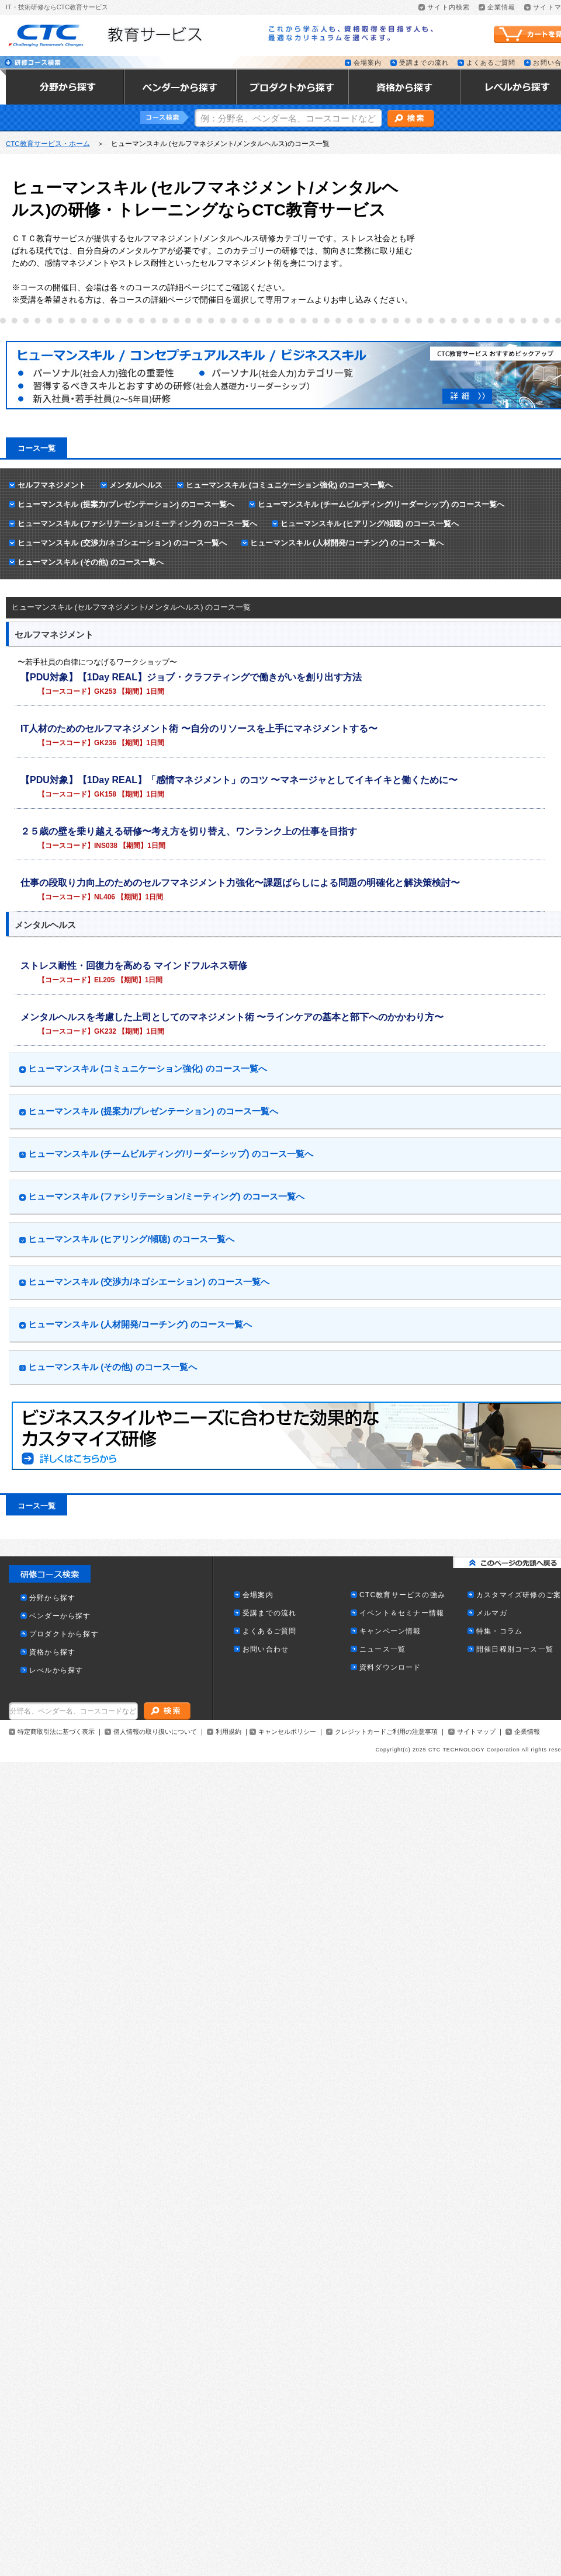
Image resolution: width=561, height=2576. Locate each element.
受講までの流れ (424, 63)
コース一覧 (37, 448)
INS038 (105, 846)
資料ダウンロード (390, 1667)
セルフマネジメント (52, 485)
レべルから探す (56, 1670)
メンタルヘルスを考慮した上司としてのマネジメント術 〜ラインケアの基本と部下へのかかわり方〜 (232, 1017)
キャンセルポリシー (287, 1732)
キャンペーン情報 (390, 1631)
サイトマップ (476, 1732)
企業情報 (501, 7)
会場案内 (368, 63)
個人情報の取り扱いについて (155, 1732)
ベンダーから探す (60, 1616)
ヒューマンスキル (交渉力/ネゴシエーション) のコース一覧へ (122, 542)
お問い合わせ (266, 1649)
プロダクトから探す (64, 1634)
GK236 (105, 743)
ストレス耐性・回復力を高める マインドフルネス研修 (133, 966)
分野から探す (52, 1598)
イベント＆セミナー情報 (401, 1613)
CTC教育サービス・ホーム (48, 143)
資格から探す (52, 1652)
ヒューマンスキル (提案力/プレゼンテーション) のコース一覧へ (126, 504)
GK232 (105, 1031)
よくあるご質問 (491, 63)
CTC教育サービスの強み (402, 1595)
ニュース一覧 (382, 1649)
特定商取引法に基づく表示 (56, 1732)
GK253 (105, 691)
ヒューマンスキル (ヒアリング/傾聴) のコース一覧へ (369, 523)
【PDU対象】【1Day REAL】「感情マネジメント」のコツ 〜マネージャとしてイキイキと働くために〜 (239, 780)
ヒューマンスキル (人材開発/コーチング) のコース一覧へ (347, 542)
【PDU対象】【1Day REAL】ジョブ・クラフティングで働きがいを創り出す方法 (191, 677)
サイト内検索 (448, 7)
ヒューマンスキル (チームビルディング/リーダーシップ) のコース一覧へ (381, 504)
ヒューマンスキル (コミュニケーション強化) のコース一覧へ (289, 485)
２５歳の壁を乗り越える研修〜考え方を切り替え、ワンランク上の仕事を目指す (188, 831)
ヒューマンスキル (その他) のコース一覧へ (91, 562)
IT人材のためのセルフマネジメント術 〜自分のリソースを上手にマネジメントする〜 (199, 728)
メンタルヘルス (135, 485)
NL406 (104, 897)
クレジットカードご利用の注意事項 (386, 1732)
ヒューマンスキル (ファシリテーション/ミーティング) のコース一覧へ (137, 523)
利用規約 (228, 1732)
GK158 (105, 794)
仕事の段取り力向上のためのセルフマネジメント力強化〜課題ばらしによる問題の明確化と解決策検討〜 (240, 883)
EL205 (104, 980)
